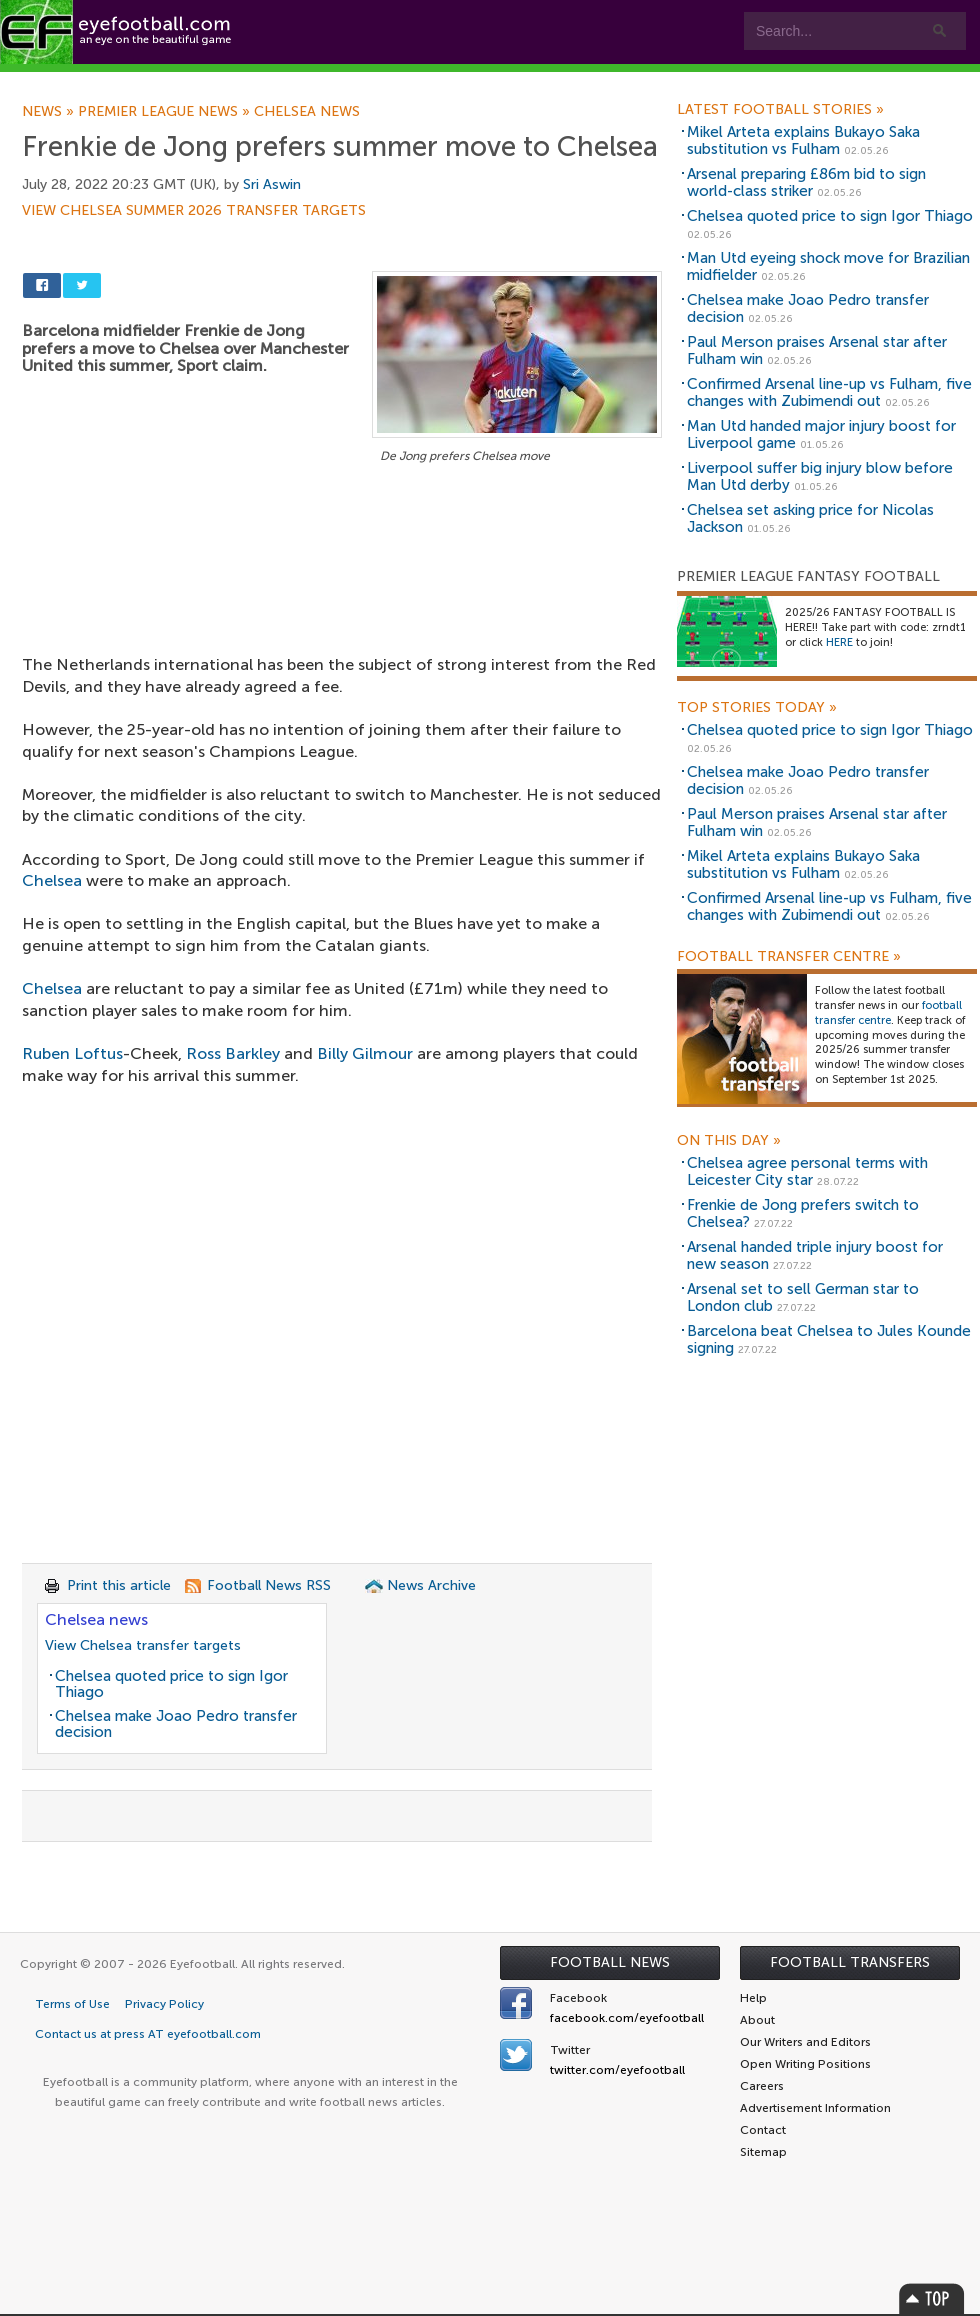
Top (932, 2298)
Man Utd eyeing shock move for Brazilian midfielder (828, 266)
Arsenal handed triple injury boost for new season (815, 1255)
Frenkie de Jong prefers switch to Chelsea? (803, 1213)
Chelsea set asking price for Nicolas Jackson (810, 518)
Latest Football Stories (780, 110)
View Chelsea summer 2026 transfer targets (194, 211)
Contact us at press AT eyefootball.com (148, 2034)
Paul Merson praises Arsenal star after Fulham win (817, 350)
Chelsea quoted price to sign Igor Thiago (171, 1684)
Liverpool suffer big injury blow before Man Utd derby (820, 476)
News (50, 112)
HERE (839, 642)
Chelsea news (307, 112)
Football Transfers (850, 1962)
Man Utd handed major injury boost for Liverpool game (821, 434)
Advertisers (745, 81)
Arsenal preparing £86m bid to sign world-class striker (806, 182)
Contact (624, 81)
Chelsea (52, 880)
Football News (610, 1962)
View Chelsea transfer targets (143, 1645)
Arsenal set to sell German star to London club (803, 1297)
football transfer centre (888, 1013)
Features (297, 81)
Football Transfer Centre (789, 957)
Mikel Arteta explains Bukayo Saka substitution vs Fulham (803, 140)
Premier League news (166, 112)
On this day (729, 1141)
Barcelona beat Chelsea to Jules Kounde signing (829, 1339)
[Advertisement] (342, 576)
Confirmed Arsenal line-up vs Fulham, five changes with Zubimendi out (829, 392)
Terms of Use (72, 2004)
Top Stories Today (757, 708)
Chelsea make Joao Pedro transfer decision (176, 1724)
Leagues (407, 81)
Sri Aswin (272, 184)
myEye (513, 81)
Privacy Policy (164, 2004)
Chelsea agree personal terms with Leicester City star (807, 1171)
